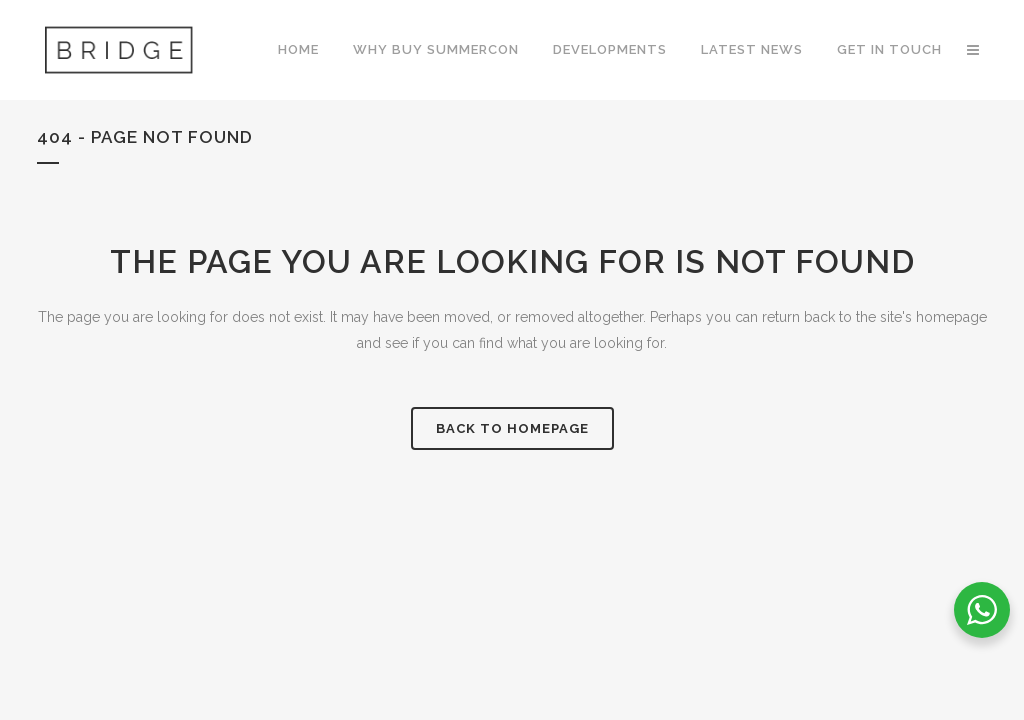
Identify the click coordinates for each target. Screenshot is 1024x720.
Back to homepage (512, 428)
